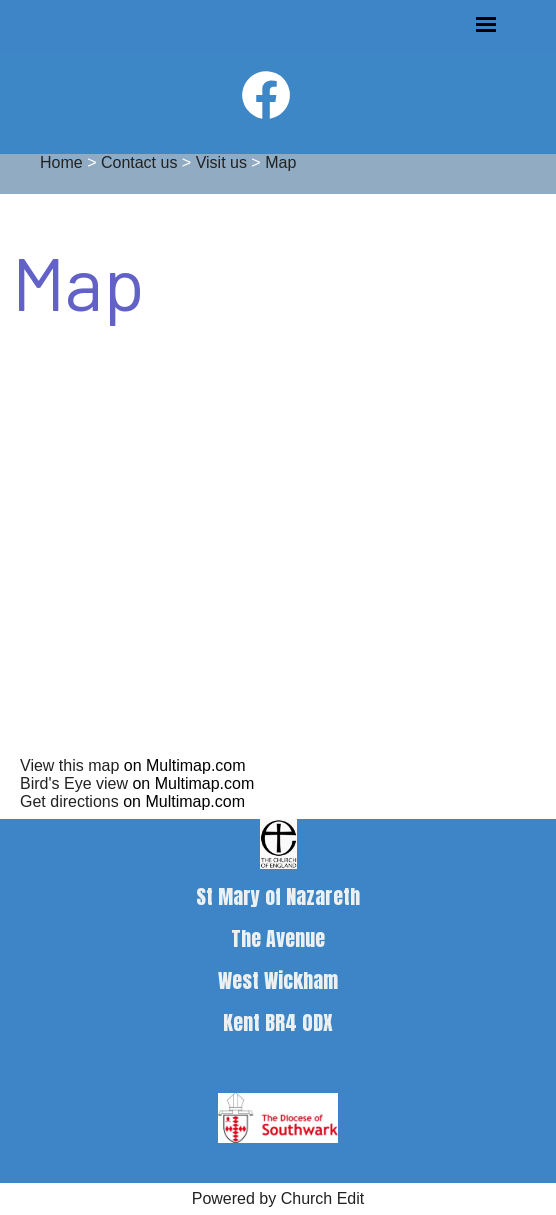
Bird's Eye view (74, 783)
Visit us (221, 162)
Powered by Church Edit (278, 1198)
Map (280, 162)
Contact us (139, 162)
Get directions (69, 801)
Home (61, 162)
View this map (69, 765)
